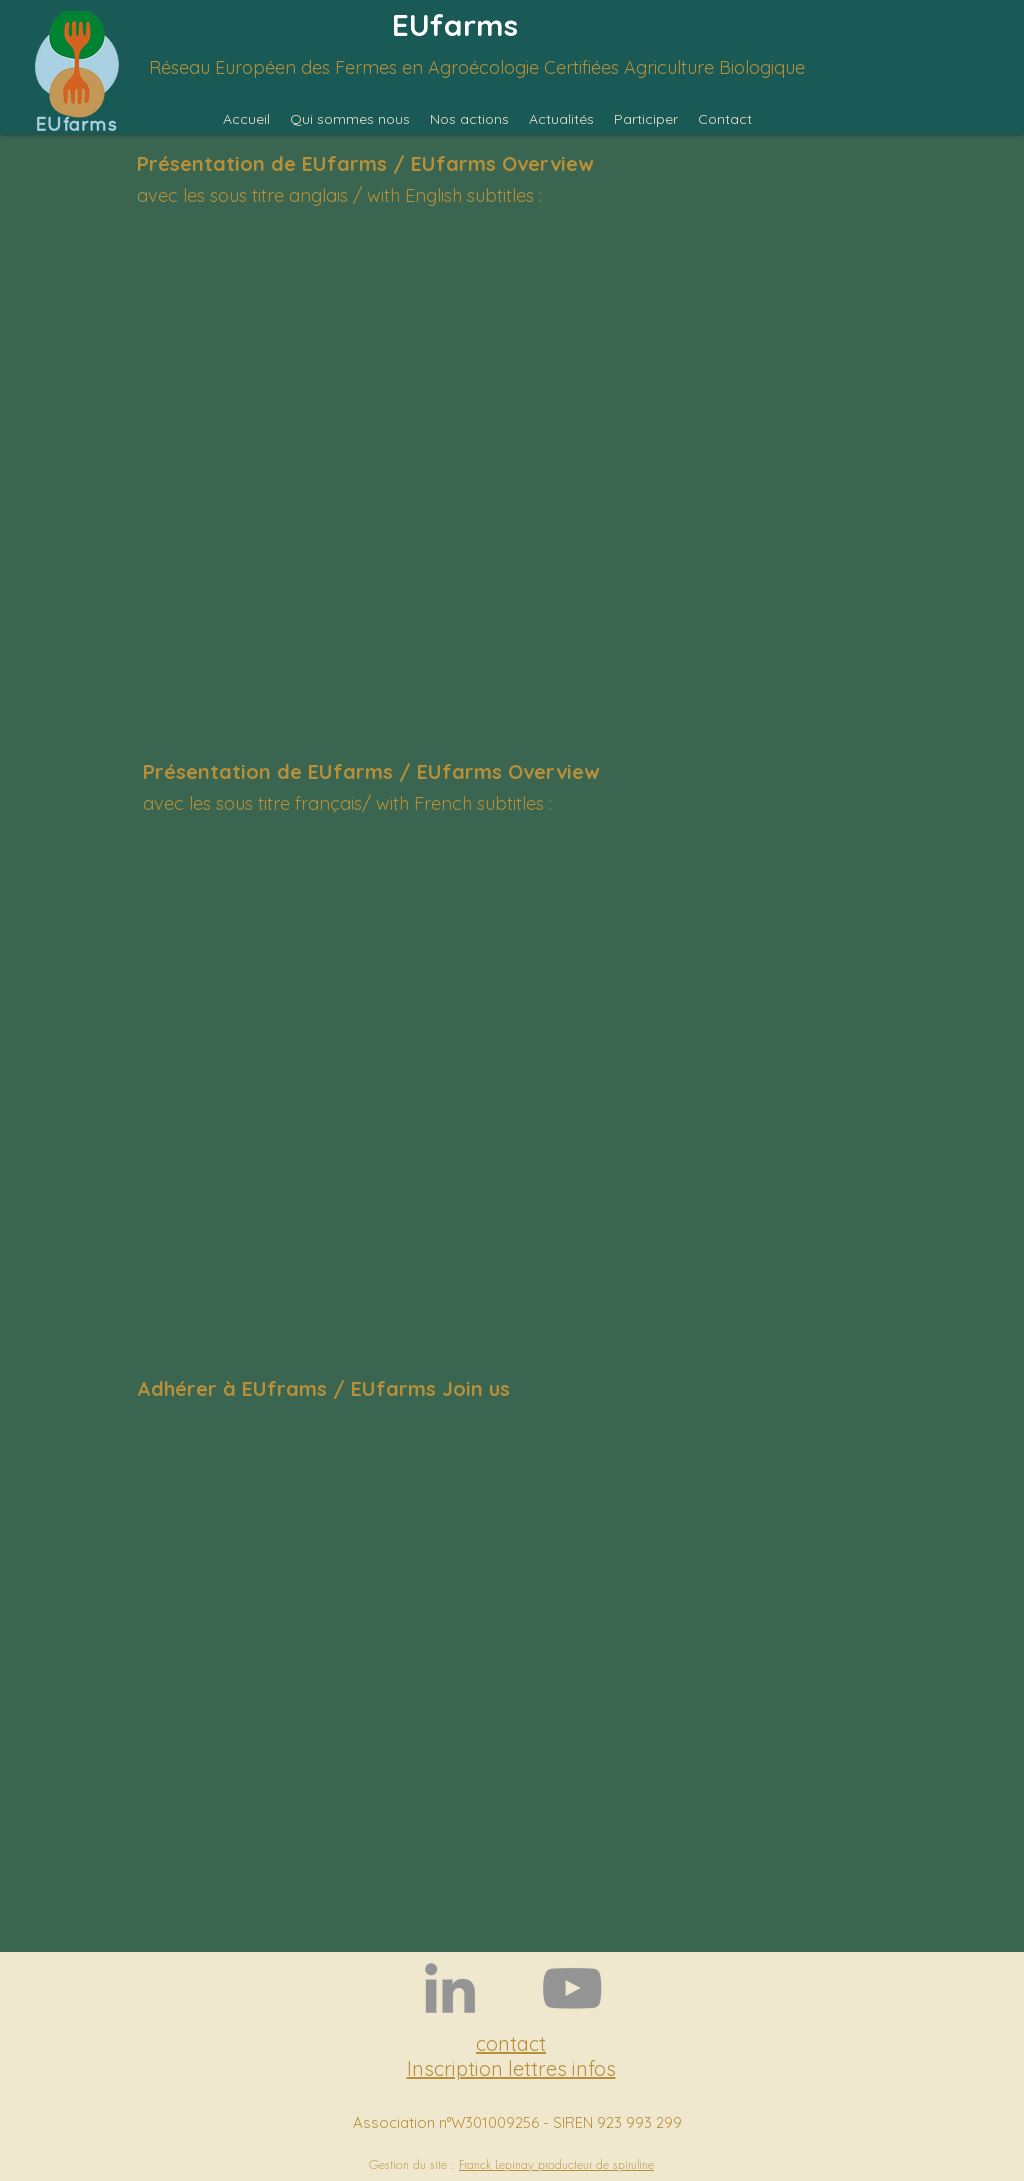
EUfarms (455, 25)
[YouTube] (572, 1988)
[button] (350, 119)
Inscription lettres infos (511, 2068)
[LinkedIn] (450, 1988)
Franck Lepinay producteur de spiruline (556, 2164)
